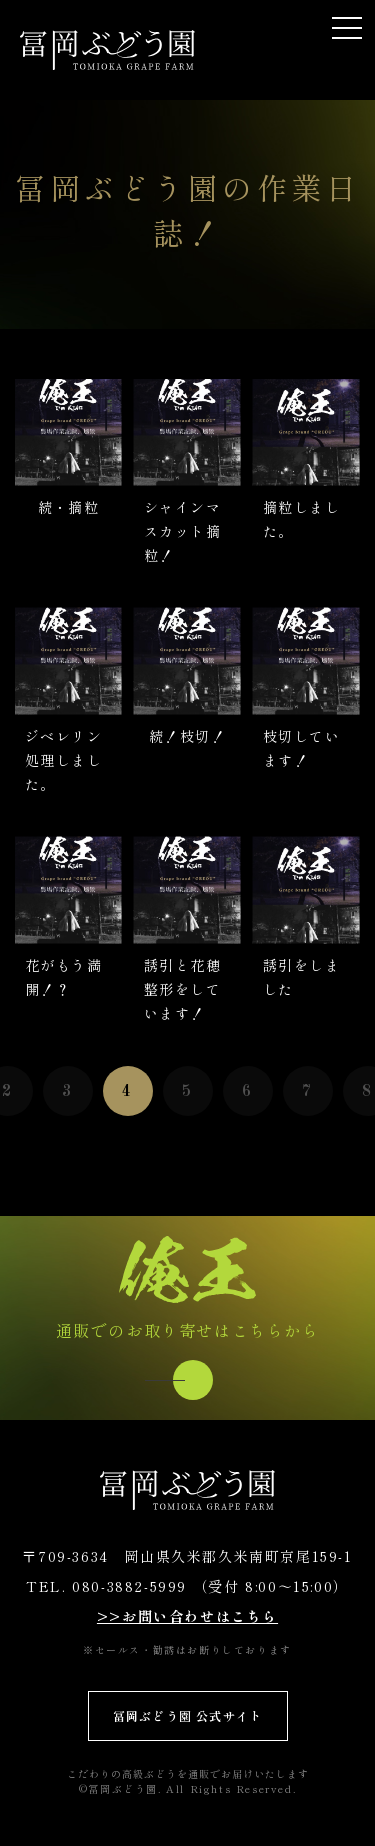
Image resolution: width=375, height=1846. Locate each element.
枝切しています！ (301, 748)
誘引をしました (301, 977)
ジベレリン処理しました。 (63, 760)
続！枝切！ (187, 736)
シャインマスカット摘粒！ (182, 531)
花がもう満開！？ (63, 977)
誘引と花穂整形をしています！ (182, 989)
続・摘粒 (69, 507)
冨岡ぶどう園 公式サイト (187, 1715)
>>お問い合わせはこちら (187, 1616)
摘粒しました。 (301, 519)
